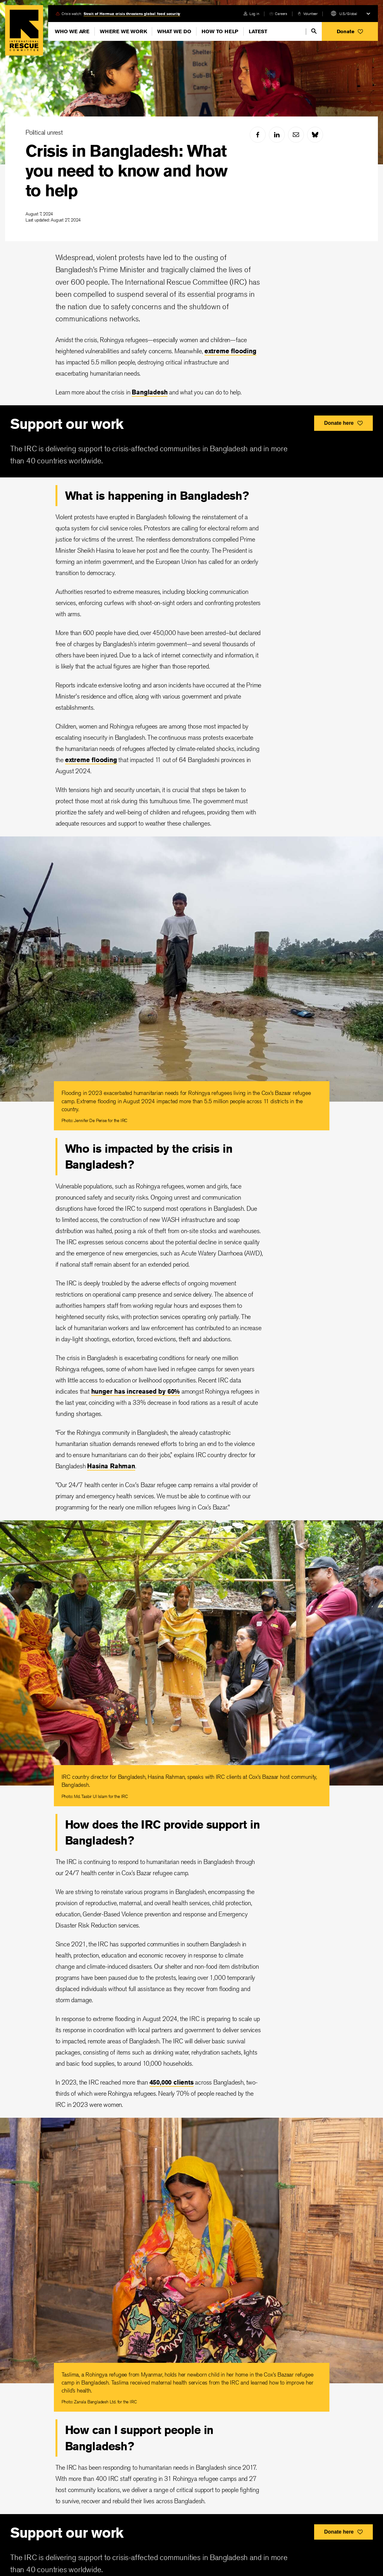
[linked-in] (277, 135)
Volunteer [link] (310, 13)
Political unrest (44, 132)
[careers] (278, 13)
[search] (314, 31)
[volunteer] (307, 13)
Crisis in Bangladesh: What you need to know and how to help (126, 170)
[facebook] (258, 135)
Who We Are (72, 31)
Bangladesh (149, 392)
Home (24, 30)
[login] (251, 13)
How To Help (220, 31)
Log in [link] (254, 13)
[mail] (296, 135)
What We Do (174, 31)
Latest (258, 31)
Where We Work (123, 31)
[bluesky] (315, 135)
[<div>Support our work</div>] (191, 441)
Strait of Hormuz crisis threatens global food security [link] (132, 13)
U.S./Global (348, 13)
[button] (350, 31)
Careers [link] (281, 13)
